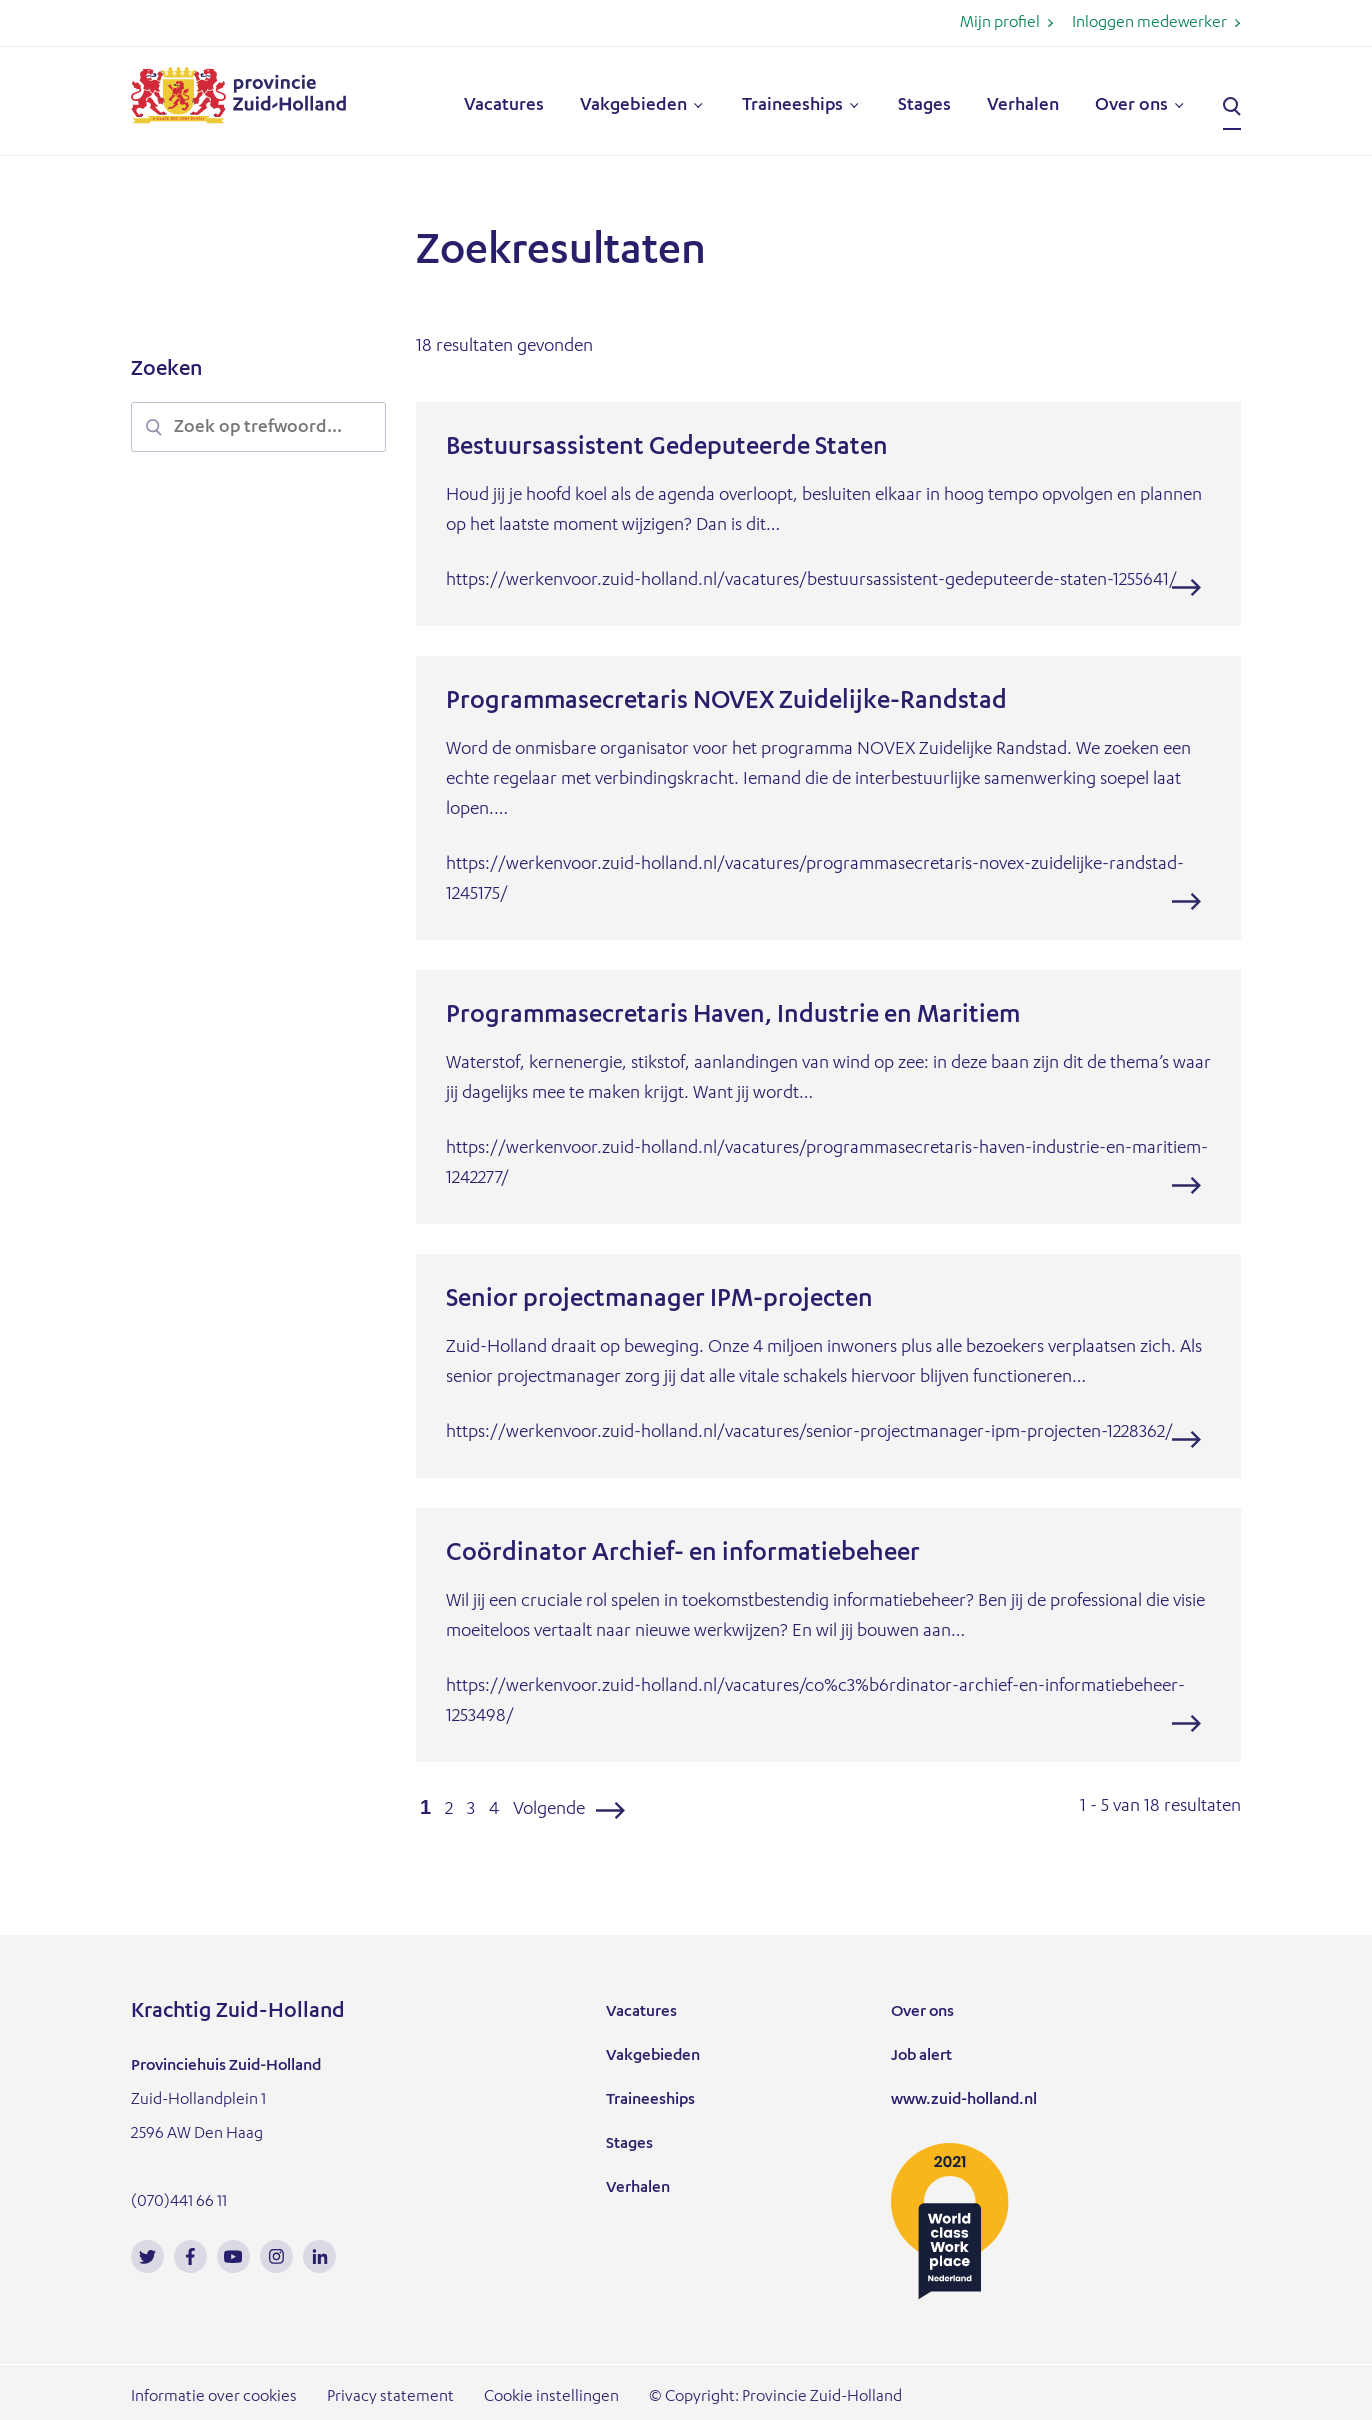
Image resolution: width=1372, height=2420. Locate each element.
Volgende (549, 1810)
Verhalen (1023, 106)
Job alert (921, 2057)
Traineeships (792, 106)
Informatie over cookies (214, 2398)
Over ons (1131, 106)
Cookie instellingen (551, 2398)
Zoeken (1232, 107)
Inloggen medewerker (1149, 24)
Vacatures (504, 106)
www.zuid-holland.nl (964, 2101)
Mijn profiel (1000, 24)
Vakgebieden (633, 106)
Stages (924, 106)
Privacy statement (390, 2398)
